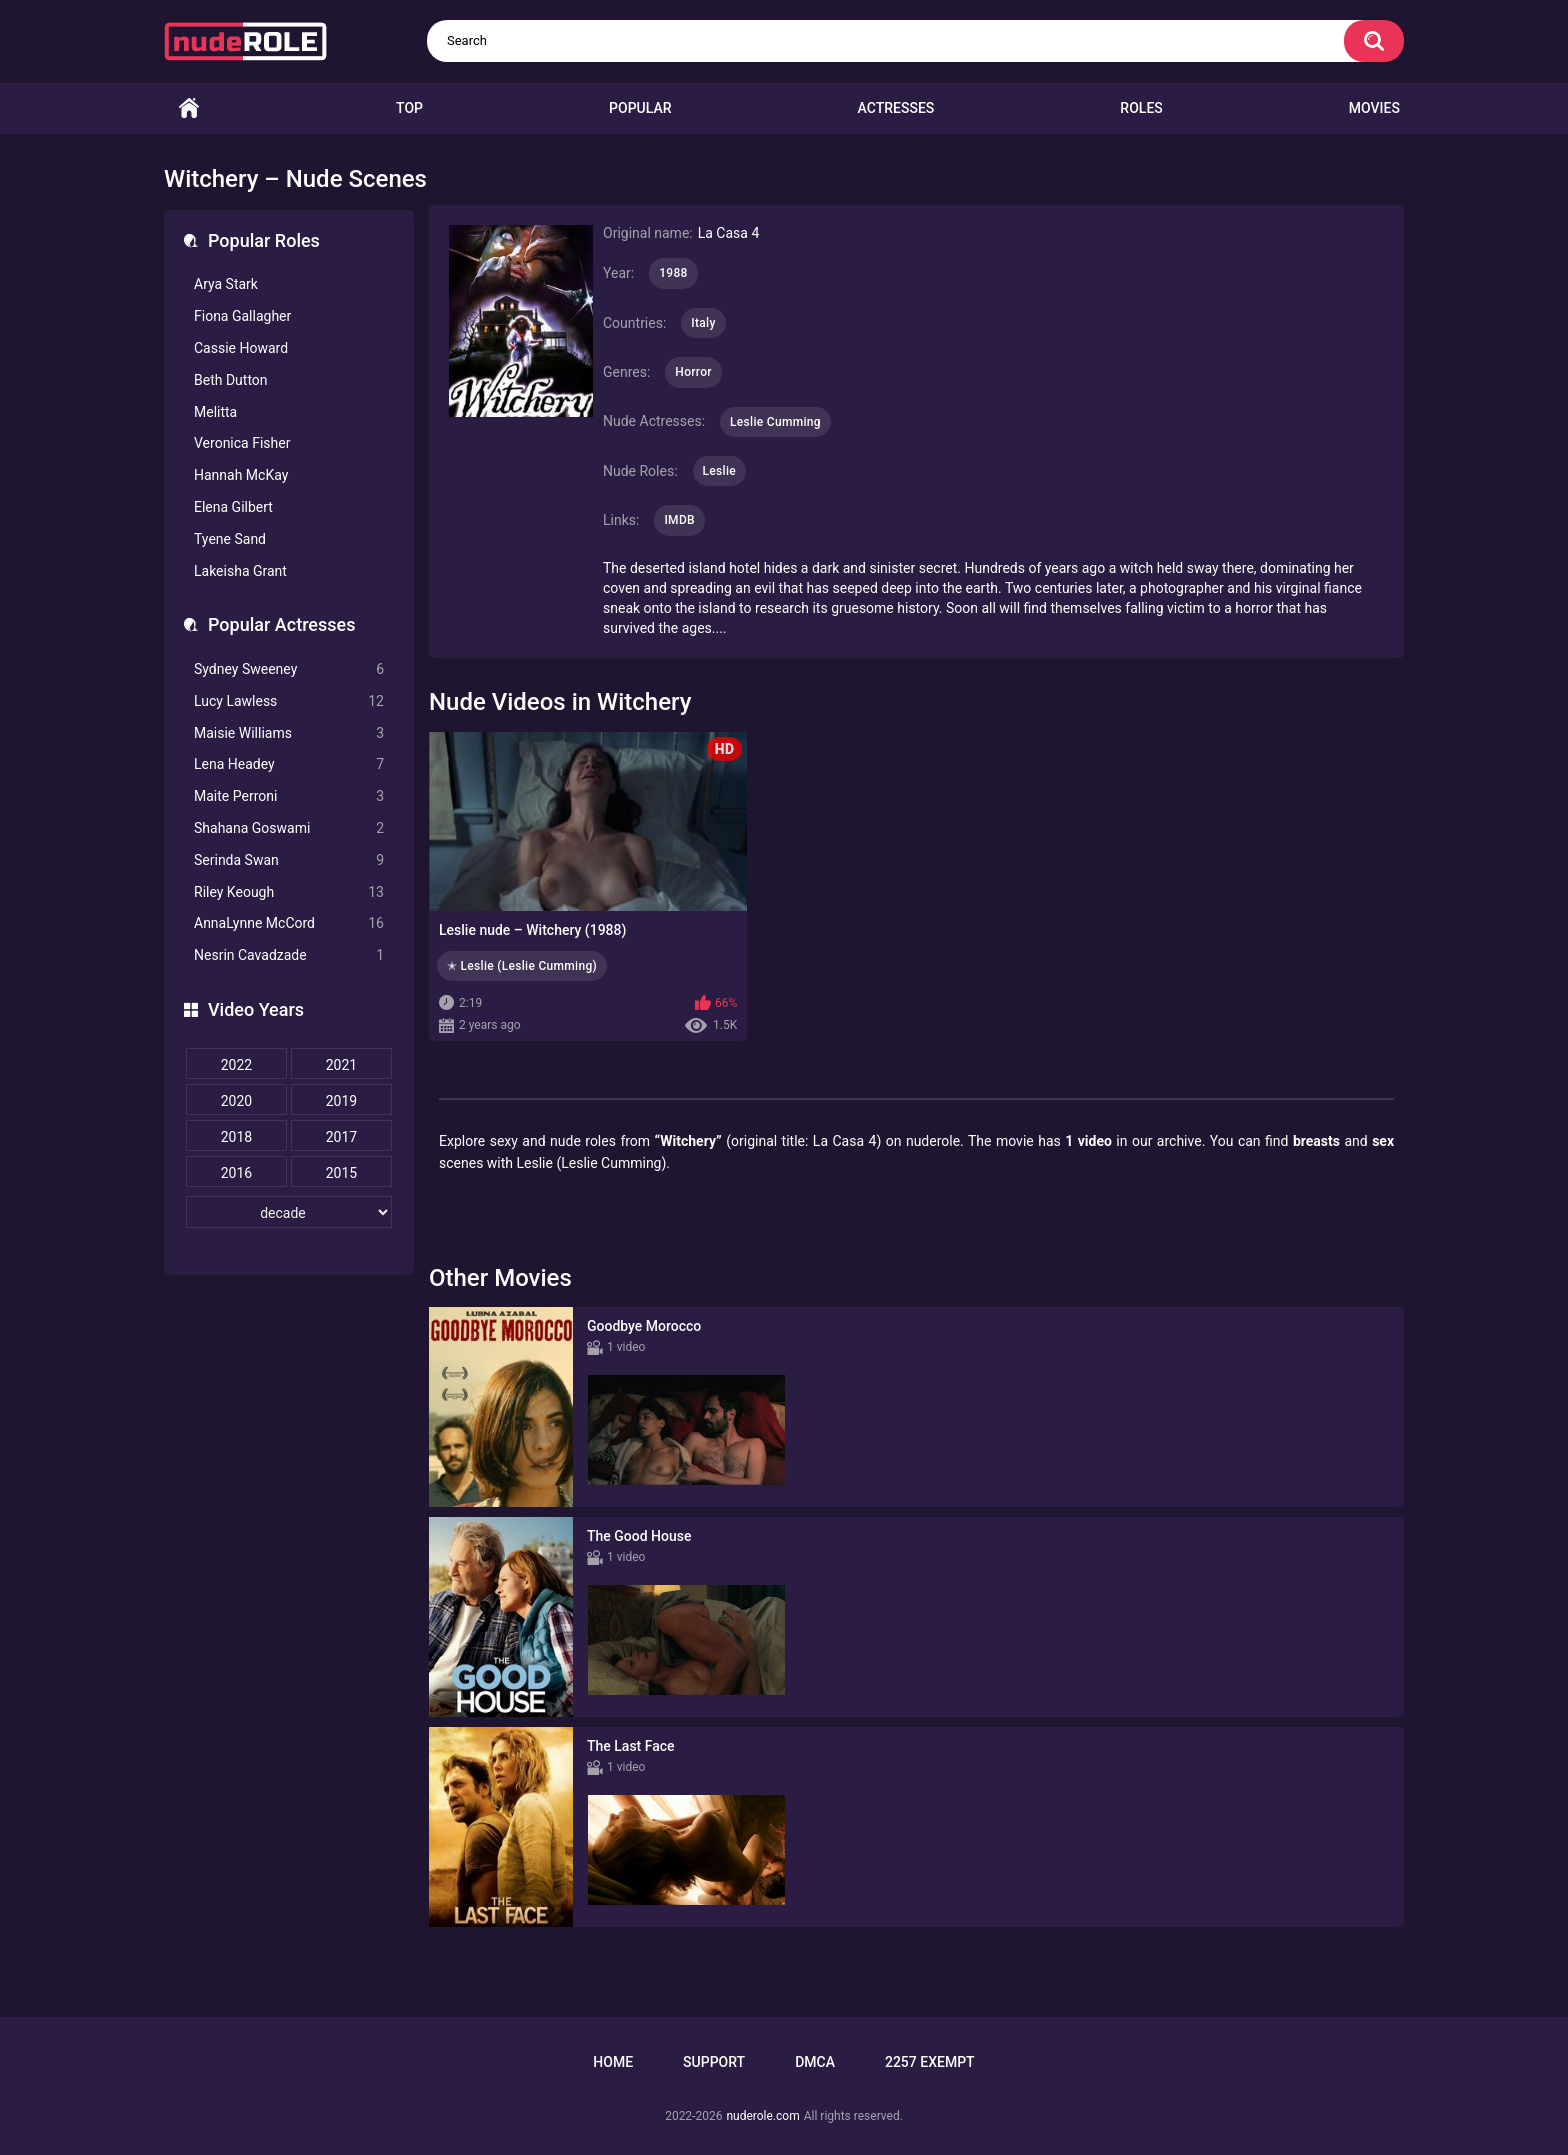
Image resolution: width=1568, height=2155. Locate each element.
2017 (341, 1137)
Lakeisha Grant (240, 571)
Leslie (719, 471)
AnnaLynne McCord (289, 923)
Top (409, 108)
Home (189, 108)
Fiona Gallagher (242, 316)
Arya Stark (226, 284)
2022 (236, 1065)
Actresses (896, 108)
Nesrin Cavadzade (289, 955)
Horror (693, 372)
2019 (341, 1101)
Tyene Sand (230, 539)
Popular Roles (264, 240)
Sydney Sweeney (289, 669)
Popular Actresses (281, 624)
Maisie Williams (289, 733)
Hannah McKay (241, 475)
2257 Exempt (930, 2062)
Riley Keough (289, 892)
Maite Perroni (289, 796)
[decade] (289, 1212)
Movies (1374, 108)
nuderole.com (762, 2116)
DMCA (815, 2062)
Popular (640, 108)
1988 (673, 273)
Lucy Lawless (289, 701)
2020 (236, 1101)
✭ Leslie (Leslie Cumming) (522, 966)
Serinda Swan (289, 860)
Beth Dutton (231, 380)
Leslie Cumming (775, 422)
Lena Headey (289, 764)
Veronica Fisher (242, 443)
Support (714, 2062)
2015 (341, 1173)
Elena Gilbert (233, 507)
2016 (236, 1173)
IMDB (679, 520)
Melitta (215, 412)
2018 (236, 1137)
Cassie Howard (241, 348)
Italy (703, 323)
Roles (1141, 108)
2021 (341, 1065)
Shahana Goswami (289, 828)
